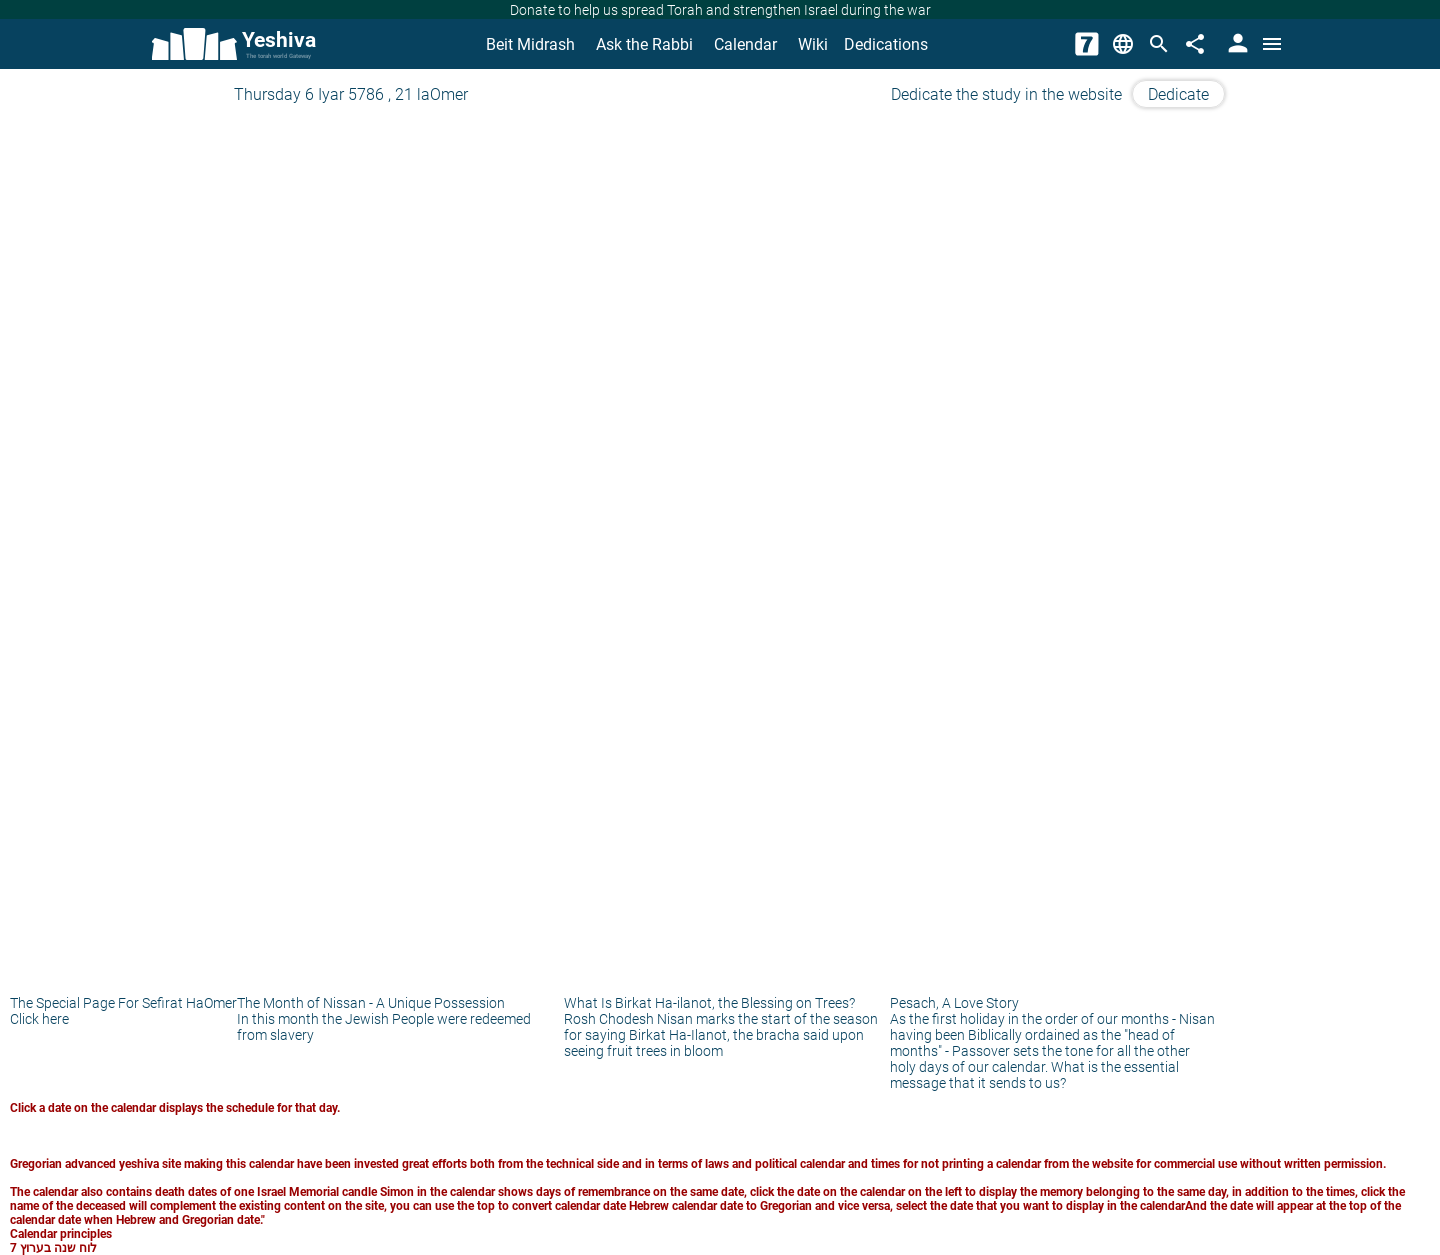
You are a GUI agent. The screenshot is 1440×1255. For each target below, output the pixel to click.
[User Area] (1236, 44)
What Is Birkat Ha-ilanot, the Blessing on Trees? (709, 1003)
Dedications (886, 44)
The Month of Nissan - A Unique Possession (371, 1003)
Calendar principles (61, 1234)
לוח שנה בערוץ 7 (53, 1248)
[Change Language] (1123, 44)
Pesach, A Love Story (954, 1003)
